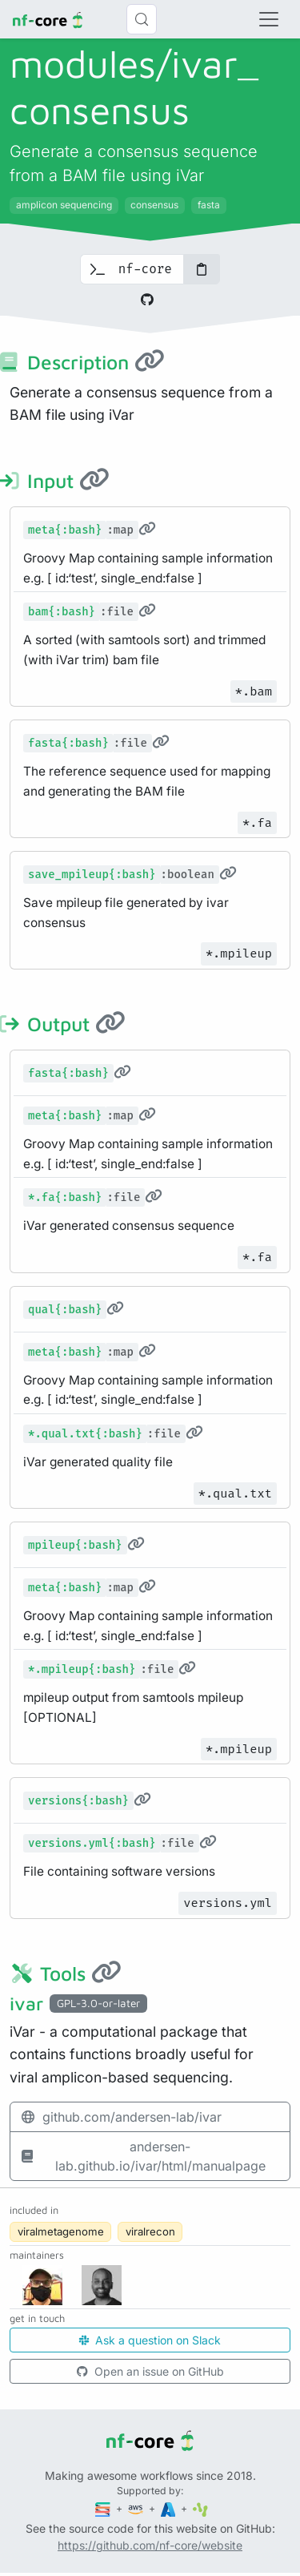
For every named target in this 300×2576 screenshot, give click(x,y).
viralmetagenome (61, 2231)
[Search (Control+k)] (141, 19)
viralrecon (150, 2231)
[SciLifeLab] (200, 2508)
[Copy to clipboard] (201, 269)
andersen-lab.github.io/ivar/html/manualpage (143, 2156)
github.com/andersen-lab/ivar (121, 2117)
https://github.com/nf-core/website (150, 2545)
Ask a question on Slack (150, 2340)
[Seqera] (104, 2508)
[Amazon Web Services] (137, 2508)
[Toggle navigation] (268, 19)
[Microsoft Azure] (169, 2508)
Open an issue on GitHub (150, 2371)
